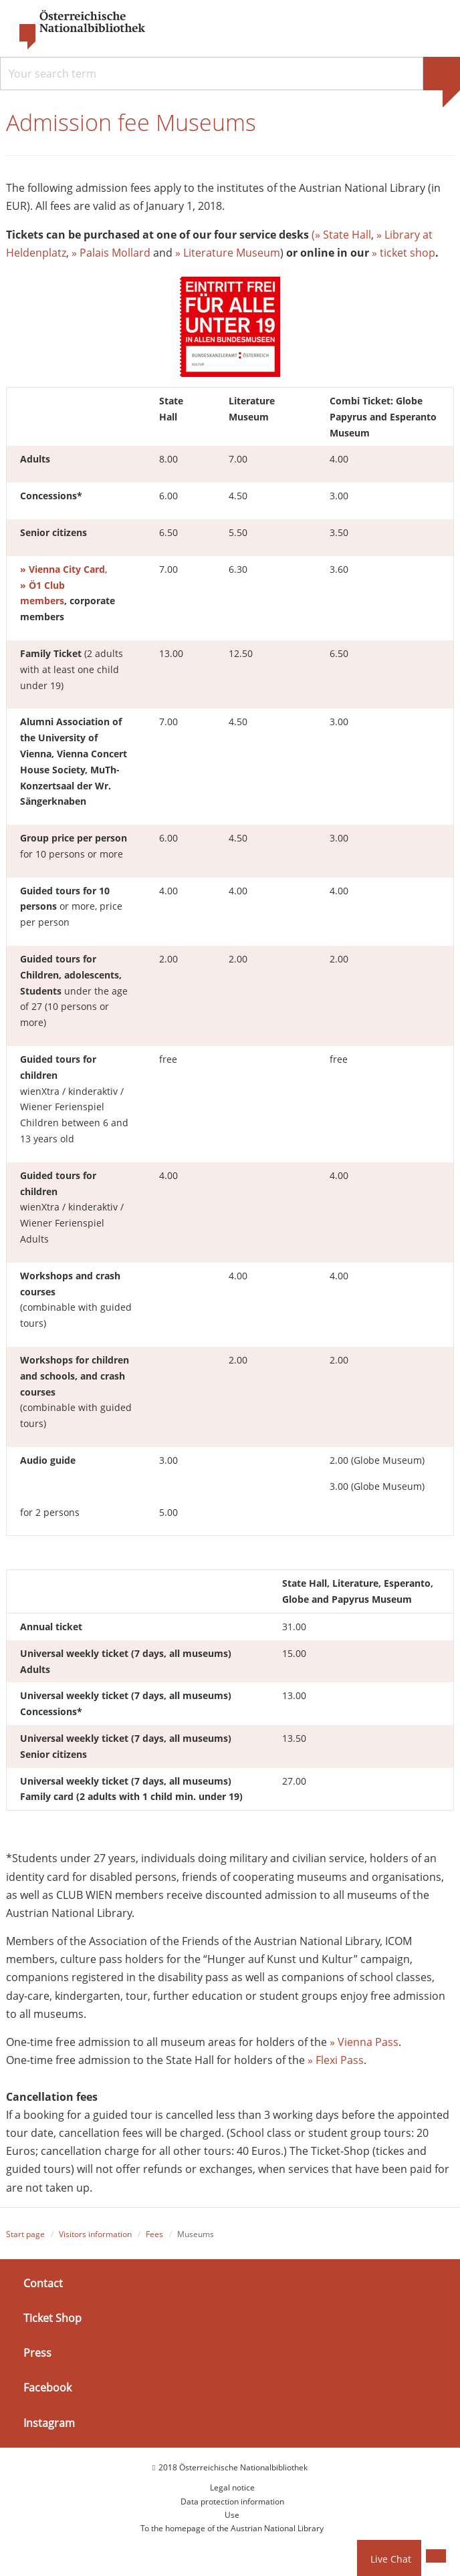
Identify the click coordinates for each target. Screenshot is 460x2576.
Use (232, 2515)
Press (37, 2352)
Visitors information (95, 2234)
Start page (25, 2234)
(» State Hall (341, 234)
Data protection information (232, 2501)
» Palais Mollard (111, 252)
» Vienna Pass (364, 2042)
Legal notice (232, 2487)
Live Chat (390, 2559)
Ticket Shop (52, 2318)
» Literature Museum (227, 252)
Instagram (49, 2423)
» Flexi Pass (336, 2060)
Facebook (47, 2388)
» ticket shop (403, 252)
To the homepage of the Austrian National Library (232, 2529)
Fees (154, 2234)
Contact (43, 2283)
